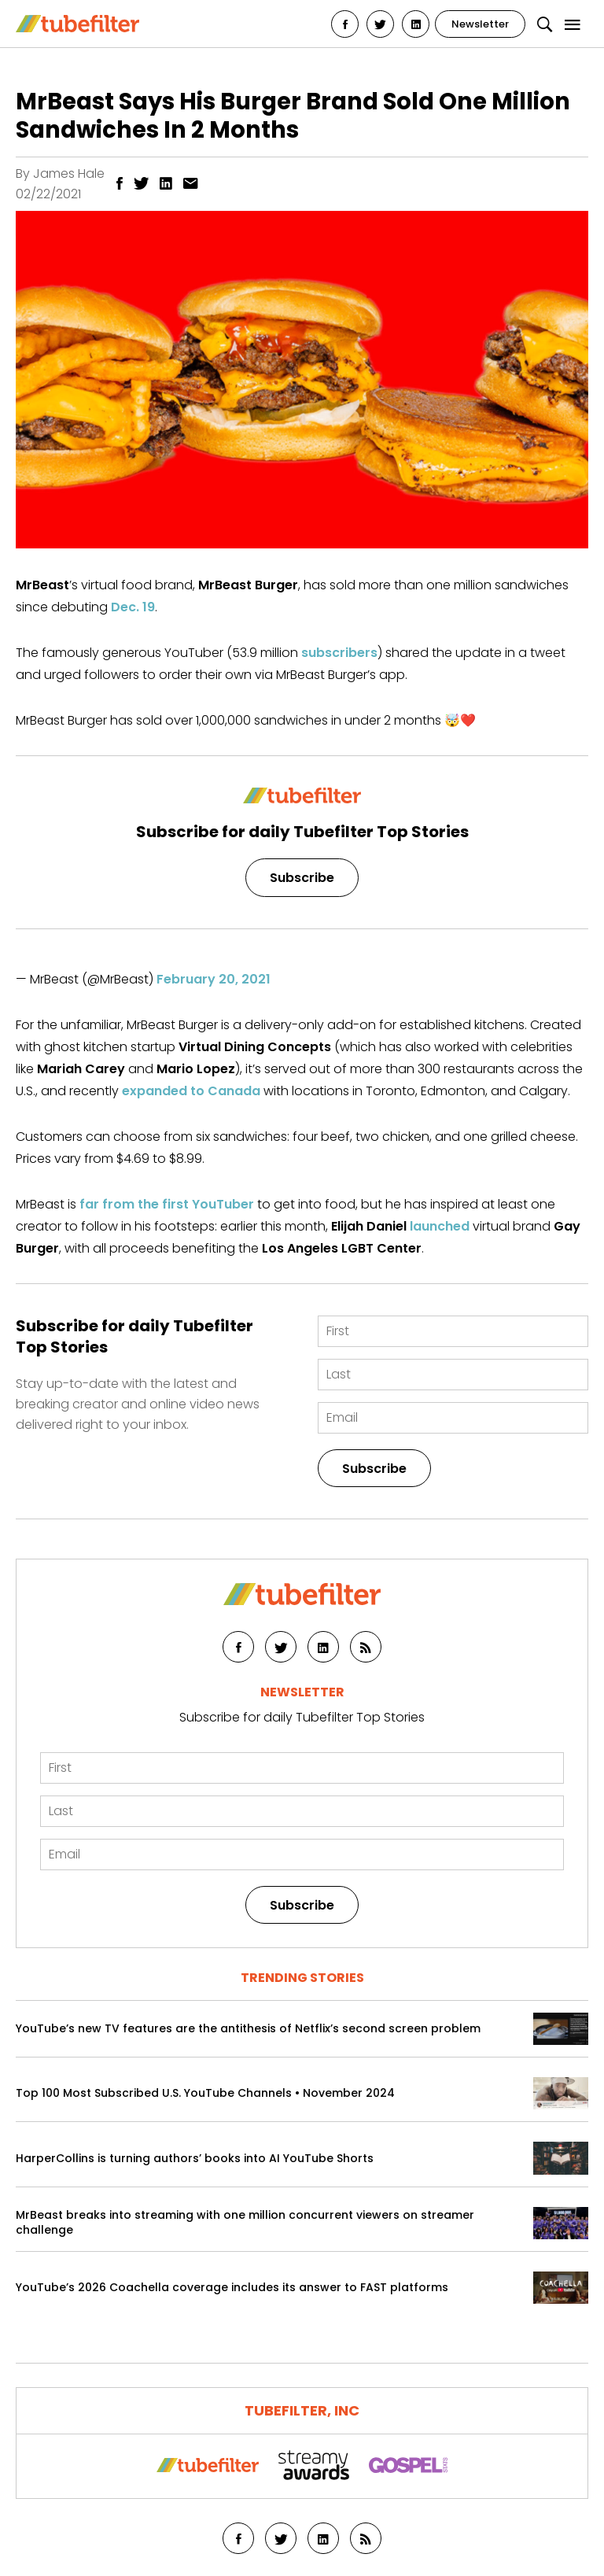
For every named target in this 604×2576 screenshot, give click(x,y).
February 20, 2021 (214, 979)
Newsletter (480, 24)
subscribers (339, 653)
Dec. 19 (133, 607)
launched (440, 1226)
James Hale (69, 173)
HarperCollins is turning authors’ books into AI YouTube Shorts (195, 2158)
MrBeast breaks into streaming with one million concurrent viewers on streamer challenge (245, 2223)
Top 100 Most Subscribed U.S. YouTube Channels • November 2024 (205, 2093)
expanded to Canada (191, 1091)
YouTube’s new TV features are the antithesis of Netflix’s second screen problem (248, 2028)
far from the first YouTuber (166, 1204)
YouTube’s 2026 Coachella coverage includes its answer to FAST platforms (232, 2287)
